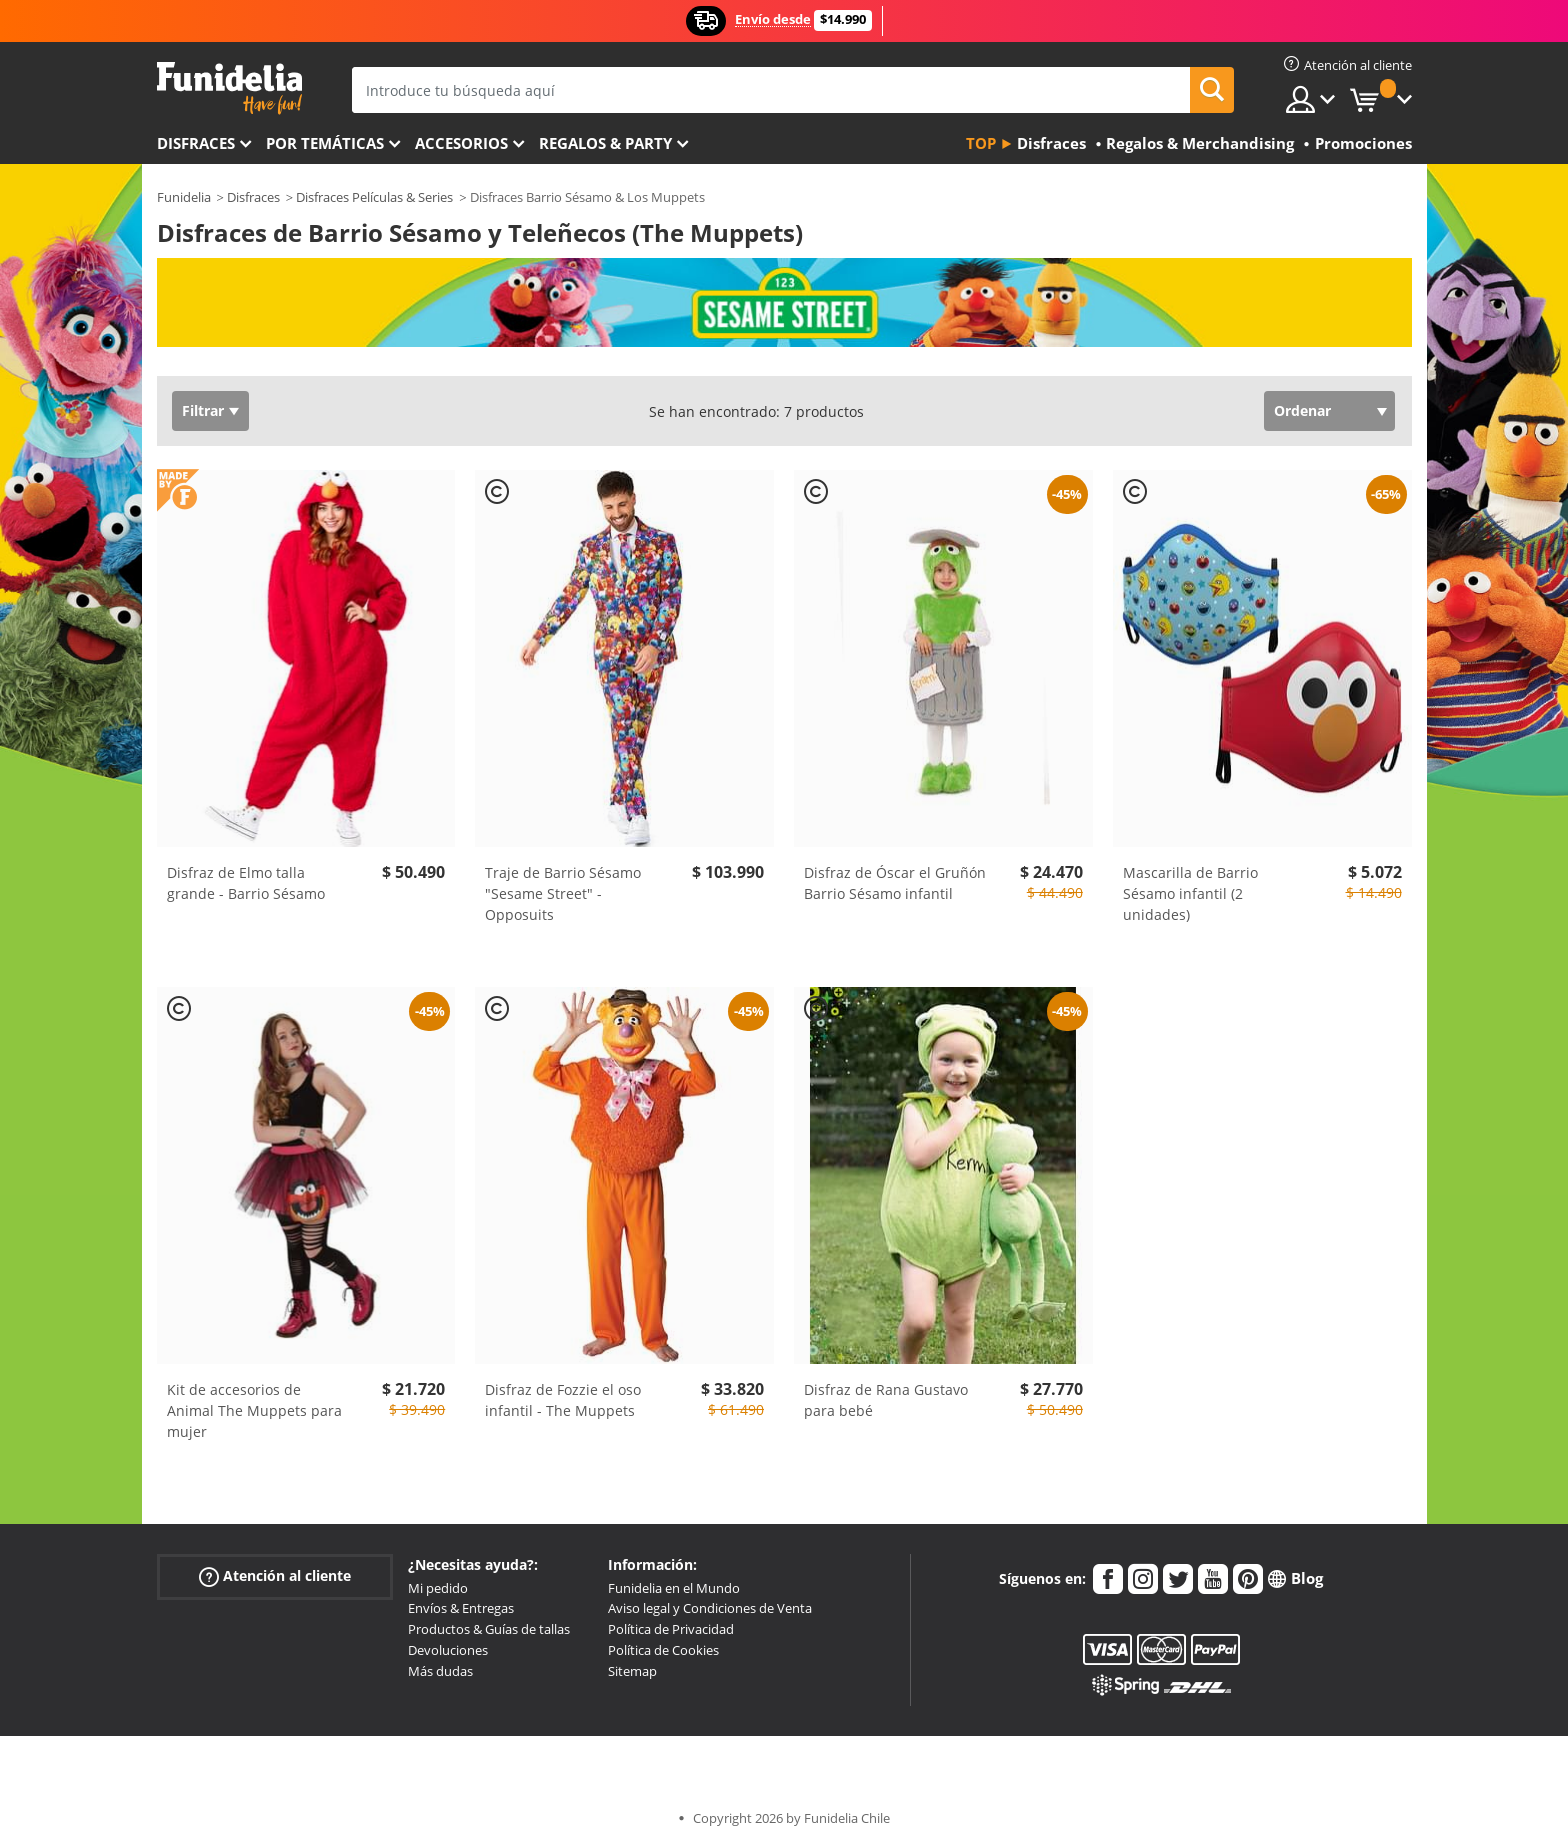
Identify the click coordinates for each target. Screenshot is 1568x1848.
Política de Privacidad (671, 1629)
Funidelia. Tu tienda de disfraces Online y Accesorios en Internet (229, 88)
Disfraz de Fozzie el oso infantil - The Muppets (563, 1400)
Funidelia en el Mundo (674, 1588)
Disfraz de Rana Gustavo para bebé (886, 1400)
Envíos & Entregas (461, 1608)
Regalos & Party (605, 143)
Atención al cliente (275, 1575)
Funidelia (184, 197)
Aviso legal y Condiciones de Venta (710, 1608)
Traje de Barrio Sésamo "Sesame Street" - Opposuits (563, 893)
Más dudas (440, 1671)
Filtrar (203, 410)
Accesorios (461, 143)
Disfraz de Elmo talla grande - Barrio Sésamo (246, 883)
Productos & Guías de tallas (489, 1629)
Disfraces (196, 143)
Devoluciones (448, 1650)
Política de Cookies (663, 1650)
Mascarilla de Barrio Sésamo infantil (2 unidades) (1190, 893)
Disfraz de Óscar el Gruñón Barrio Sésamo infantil (895, 883)
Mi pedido (438, 1588)
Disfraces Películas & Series (374, 197)
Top (981, 143)
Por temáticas (325, 143)
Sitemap (632, 1671)
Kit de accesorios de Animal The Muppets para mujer (254, 1410)
